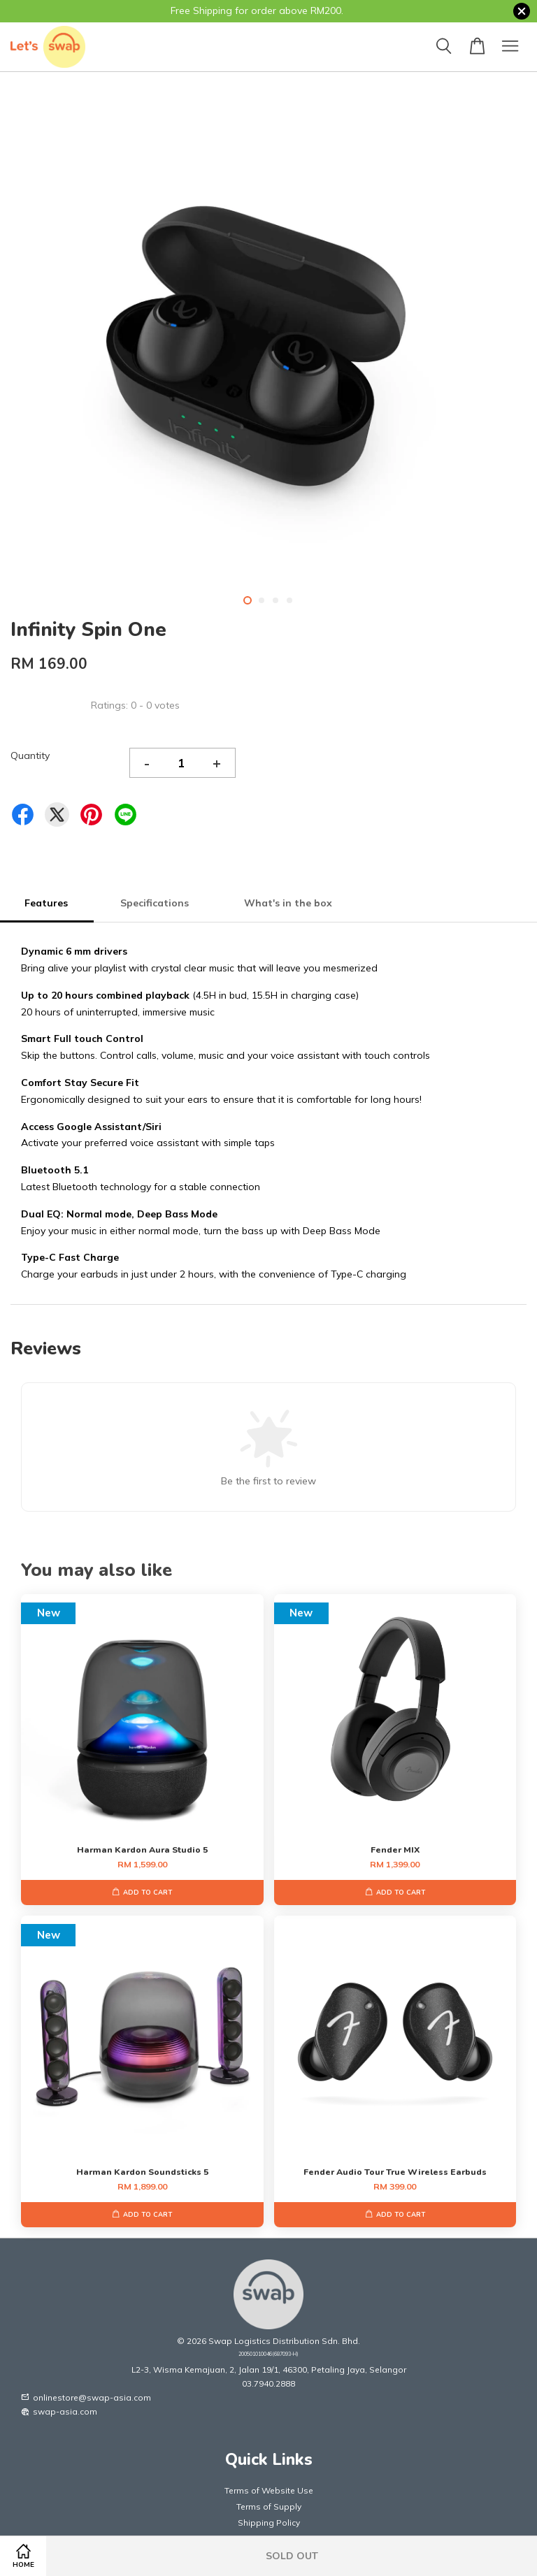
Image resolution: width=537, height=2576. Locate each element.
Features (46, 903)
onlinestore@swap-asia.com (86, 2397)
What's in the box (289, 903)
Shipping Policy (269, 2522)
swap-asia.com (59, 2411)
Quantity (30, 755)
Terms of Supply (268, 2506)
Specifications (156, 903)
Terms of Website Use (268, 2490)
